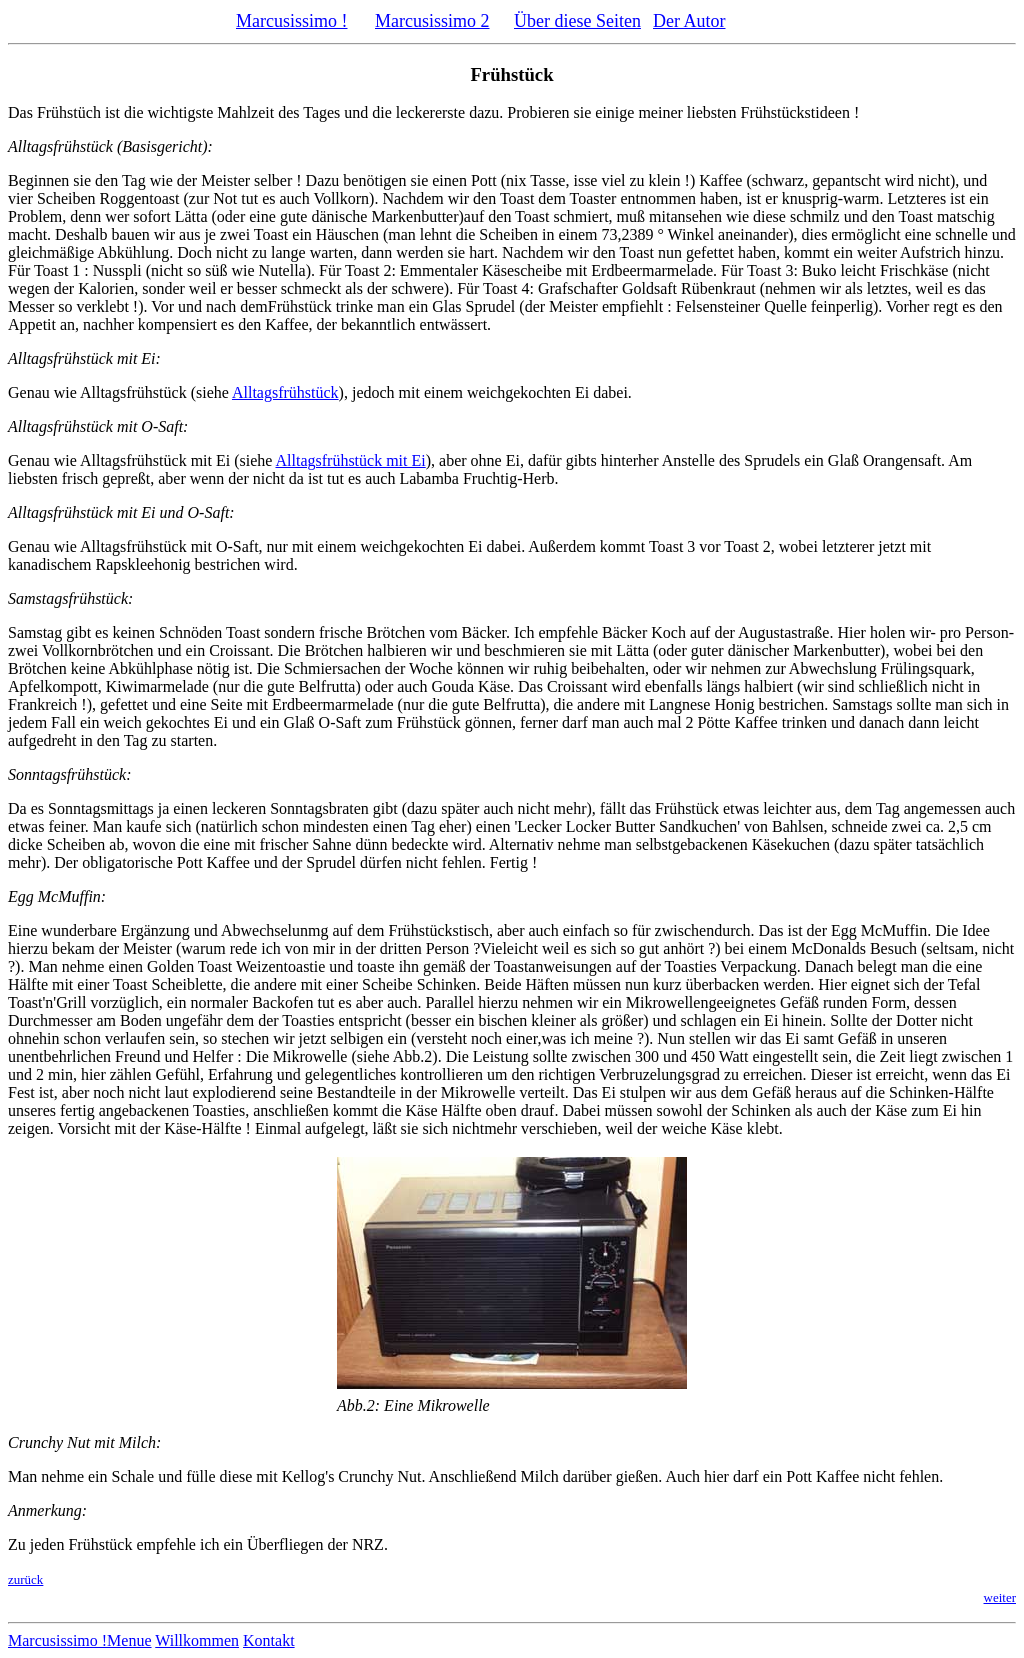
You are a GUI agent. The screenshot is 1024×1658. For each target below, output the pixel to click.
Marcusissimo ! (292, 21)
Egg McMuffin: (57, 896)
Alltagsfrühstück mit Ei (351, 460)
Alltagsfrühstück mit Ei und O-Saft (118, 512)
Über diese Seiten (577, 21)
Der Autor (689, 21)
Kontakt (269, 1640)
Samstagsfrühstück (68, 598)
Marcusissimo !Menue (80, 1640)
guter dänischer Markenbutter (785, 650)
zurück (25, 1579)
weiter (1000, 1597)
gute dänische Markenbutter (369, 216)
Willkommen (197, 1640)
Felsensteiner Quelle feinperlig (774, 306)
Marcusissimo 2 (432, 21)
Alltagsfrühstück (285, 392)
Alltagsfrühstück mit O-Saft (95, 426)
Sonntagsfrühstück (67, 774)
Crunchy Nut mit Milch (82, 1442)
